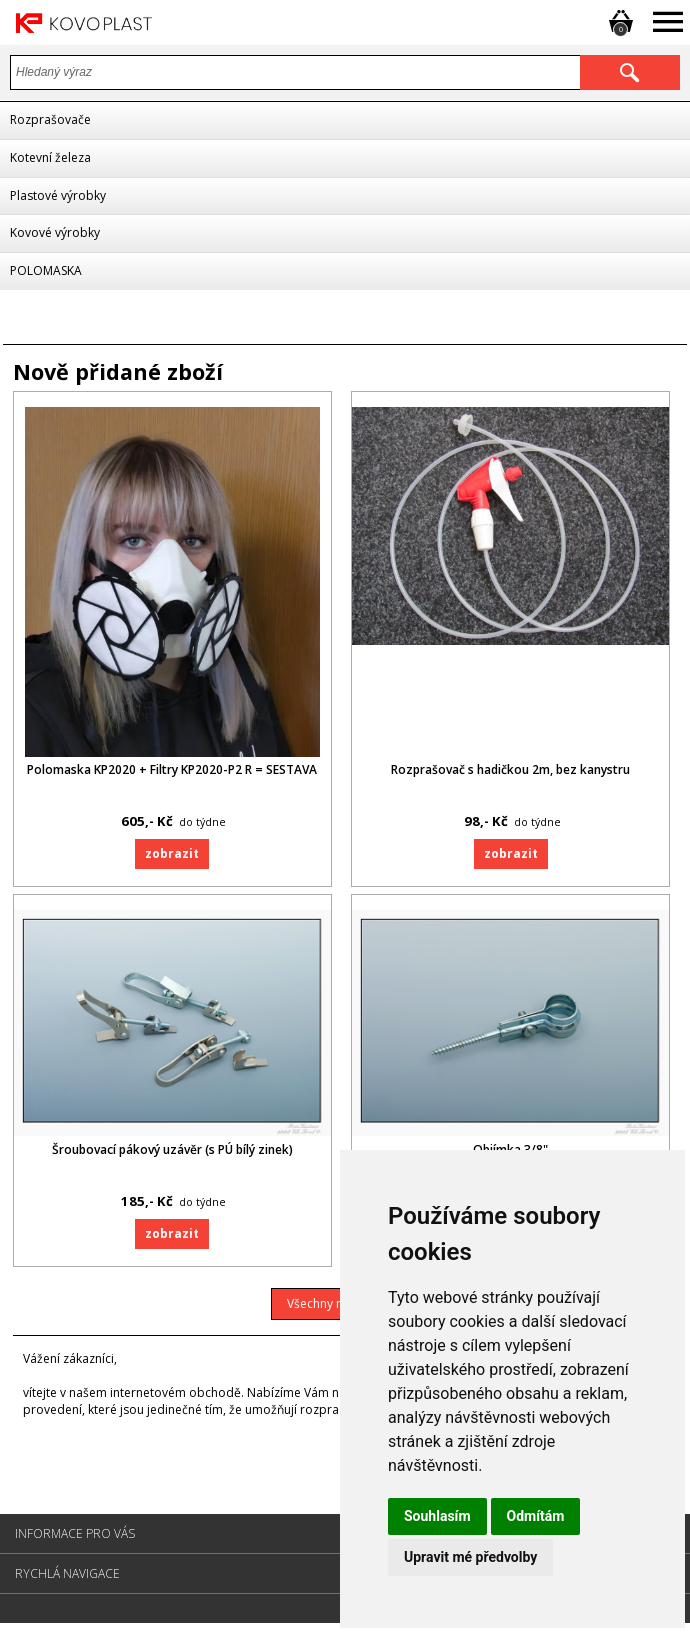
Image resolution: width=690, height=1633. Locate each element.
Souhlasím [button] (437, 1516)
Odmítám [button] (536, 1516)
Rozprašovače (50, 119)
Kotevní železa (50, 157)
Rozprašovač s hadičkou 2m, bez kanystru (517, 772)
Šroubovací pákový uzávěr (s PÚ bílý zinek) (172, 1156)
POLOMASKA (46, 270)
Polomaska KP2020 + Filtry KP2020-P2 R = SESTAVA (172, 772)
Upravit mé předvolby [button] (470, 1557)
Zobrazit (172, 855)
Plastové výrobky (58, 195)
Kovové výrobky (55, 232)
